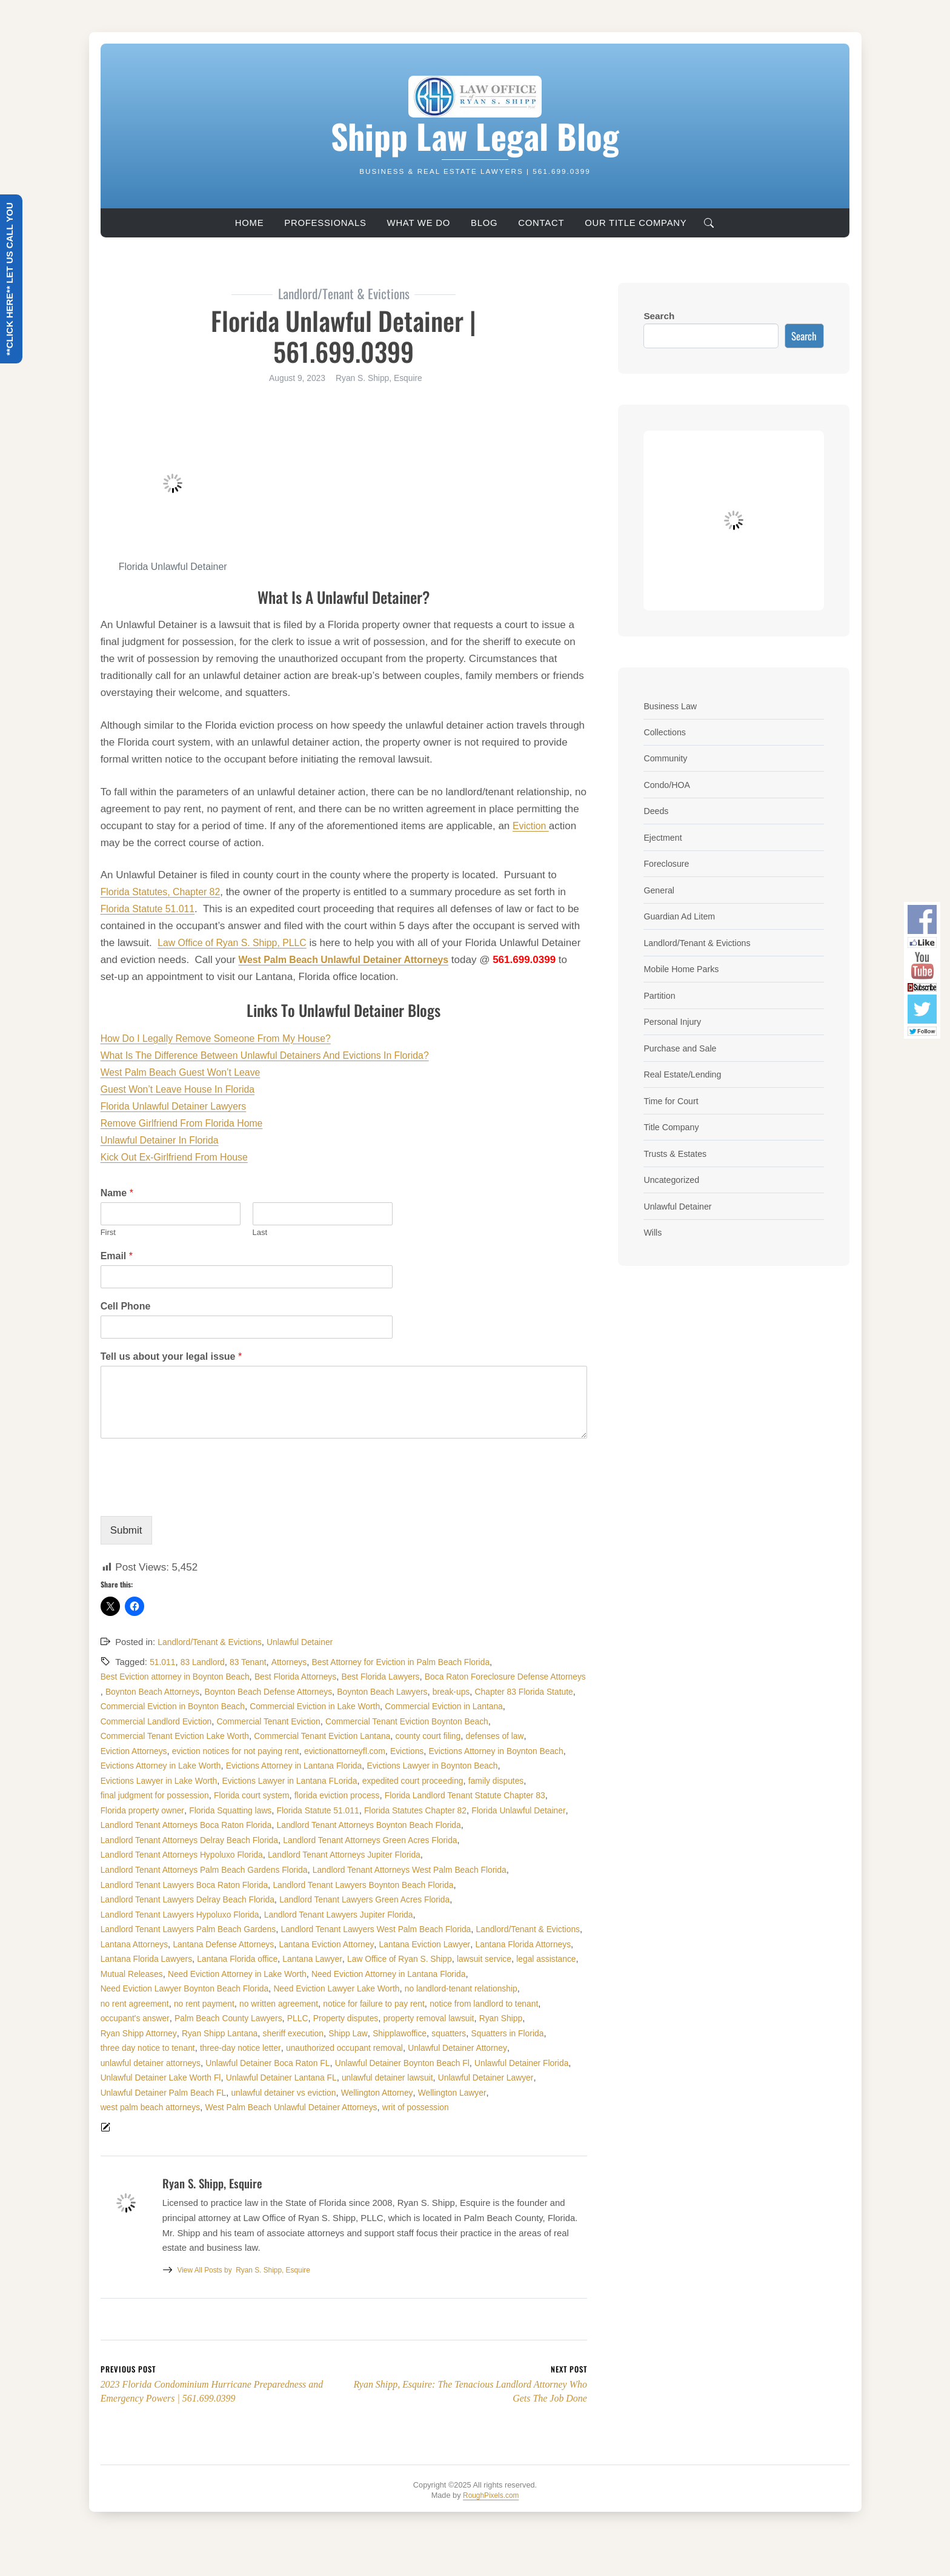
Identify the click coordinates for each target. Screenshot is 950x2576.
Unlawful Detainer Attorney (483, 2077)
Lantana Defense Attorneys (155, 1974)
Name (117, 1193)
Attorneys (298, 1662)
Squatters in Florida (535, 2063)
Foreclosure (668, 863)
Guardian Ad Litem (681, 915)
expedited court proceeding (435, 1795)
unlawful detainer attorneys (154, 2093)
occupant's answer (138, 2048)
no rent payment (211, 2033)
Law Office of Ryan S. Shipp (421, 1988)
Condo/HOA (668, 784)
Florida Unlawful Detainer (151, 1840)
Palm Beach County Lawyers (238, 2048)
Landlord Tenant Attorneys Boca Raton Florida (299, 1840)
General (659, 889)
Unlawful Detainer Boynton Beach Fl (423, 2093)
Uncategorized (673, 1177)
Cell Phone (126, 1306)
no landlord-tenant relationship (487, 2018)
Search (658, 316)
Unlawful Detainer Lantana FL (400, 2107)
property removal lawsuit (451, 2048)
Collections (666, 732)
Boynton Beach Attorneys (329, 1692)
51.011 (163, 1662)
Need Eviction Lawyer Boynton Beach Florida (191, 2018)
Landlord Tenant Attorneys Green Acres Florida (194, 1870)
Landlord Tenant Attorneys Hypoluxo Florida (380, 1870)
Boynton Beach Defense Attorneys (453, 1692)
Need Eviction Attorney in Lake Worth (316, 2003)
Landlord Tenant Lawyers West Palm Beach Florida (203, 1959)
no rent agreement (137, 2033)
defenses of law (358, 1751)
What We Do (418, 223)
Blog (484, 223)
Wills (653, 1229)
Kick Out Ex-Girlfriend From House (180, 1157)
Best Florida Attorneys (309, 1676)
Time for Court (672, 1098)
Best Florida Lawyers (401, 1676)
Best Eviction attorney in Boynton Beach (181, 1676)
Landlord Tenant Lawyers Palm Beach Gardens (359, 1944)
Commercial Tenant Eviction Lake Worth (477, 1736)
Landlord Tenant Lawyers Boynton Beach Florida (197, 1914)
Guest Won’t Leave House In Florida (184, 1089)
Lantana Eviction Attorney (265, 1974)
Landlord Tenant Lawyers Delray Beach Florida (393, 1914)
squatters (472, 2063)
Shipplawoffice (420, 2063)
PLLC (312, 2048)
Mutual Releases (203, 2003)
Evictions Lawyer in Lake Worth (163, 1795)
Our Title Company (635, 223)
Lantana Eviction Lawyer (370, 1974)
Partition (660, 993)
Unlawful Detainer (309, 1642)
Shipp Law (366, 2063)
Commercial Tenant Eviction (156, 1736)
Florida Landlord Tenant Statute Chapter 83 (491, 1810)
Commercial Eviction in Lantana (308, 1721)
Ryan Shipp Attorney (141, 2063)
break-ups (222, 1706)
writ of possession (517, 2137)
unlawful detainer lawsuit (514, 2107)
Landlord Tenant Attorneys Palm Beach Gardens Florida (381, 1885)
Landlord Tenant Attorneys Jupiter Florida (183, 1885)
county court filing (287, 1751)
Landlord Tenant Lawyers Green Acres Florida (192, 1929)
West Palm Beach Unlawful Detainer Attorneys (383, 2137)
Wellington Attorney (504, 2122)
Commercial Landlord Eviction (436, 1721)
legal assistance (133, 2003)
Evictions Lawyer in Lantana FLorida (303, 1795)
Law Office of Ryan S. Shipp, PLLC (237, 943)
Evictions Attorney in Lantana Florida (308, 1781)
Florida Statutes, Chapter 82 (165, 892)
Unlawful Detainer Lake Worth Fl (271, 2107)
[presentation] (193, 1496)
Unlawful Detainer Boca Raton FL (280, 2093)
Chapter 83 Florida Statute (300, 1706)
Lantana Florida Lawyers (150, 1988)
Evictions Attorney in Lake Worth (165, 1781)
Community (666, 758)
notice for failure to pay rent (393, 2033)
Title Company (673, 1124)
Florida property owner (146, 1825)
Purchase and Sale (682, 1046)
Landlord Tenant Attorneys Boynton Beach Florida (200, 1854)
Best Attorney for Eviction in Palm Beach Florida (418, 1662)
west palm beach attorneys (232, 2137)
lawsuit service (511, 1988)
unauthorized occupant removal (362, 2077)
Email (117, 1256)
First (108, 1232)
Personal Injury (674, 1020)
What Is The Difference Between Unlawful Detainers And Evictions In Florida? (277, 1055)
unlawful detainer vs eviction (404, 2122)
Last (260, 1232)
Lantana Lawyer (328, 1988)
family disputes (524, 1795)
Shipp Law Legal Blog (475, 135)
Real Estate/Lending (685, 1072)
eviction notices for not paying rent (169, 1765)
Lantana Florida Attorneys (475, 1974)
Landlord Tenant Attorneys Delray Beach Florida (399, 1854)
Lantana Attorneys (463, 1959)
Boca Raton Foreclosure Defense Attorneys (187, 1692)
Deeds (656, 810)
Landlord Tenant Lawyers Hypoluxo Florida (373, 1929)
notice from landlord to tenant (511, 2033)
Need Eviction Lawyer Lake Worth (354, 2018)
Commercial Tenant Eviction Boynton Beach (304, 1736)
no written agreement (291, 2033)
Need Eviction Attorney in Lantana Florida (478, 2003)
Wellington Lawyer (137, 2137)
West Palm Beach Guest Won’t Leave (187, 1072)
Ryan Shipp (528, 2048)
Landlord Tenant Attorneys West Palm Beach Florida (205, 1899)
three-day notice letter (250, 2077)
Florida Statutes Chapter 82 (438, 1825)
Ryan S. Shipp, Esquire (249, 2301)
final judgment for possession (159, 1810)
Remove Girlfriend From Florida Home (188, 1123)
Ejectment (664, 837)
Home (249, 223)
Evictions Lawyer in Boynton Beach (456, 1781)
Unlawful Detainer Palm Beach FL (275, 2122)
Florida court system (262, 1810)
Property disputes (363, 2048)
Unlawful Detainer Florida (151, 2107)
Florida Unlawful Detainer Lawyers (179, 1106)
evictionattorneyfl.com (285, 1765)
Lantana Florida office (247, 1988)
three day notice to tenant (151, 2077)
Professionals (325, 223)
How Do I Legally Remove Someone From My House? (224, 1038)
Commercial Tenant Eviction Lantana (174, 1751)
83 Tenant (254, 1662)
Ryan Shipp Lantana (228, 2063)
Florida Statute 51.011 (151, 909)
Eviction (532, 826)
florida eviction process (353, 1810)
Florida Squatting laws (240, 1825)
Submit (126, 1530)
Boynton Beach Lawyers (149, 1706)
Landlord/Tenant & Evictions (213, 1642)
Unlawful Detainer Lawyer (152, 2122)
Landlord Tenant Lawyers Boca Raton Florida (404, 1899)
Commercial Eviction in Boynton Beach (435, 1706)
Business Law (671, 706)
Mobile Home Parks (683, 967)
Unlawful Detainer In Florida (164, 1140)
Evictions (352, 1765)
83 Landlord (206, 1662)
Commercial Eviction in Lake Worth (171, 1721)
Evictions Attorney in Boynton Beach (447, 1765)
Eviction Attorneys (430, 1751)
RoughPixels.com (491, 2526)
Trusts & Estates (677, 1151)
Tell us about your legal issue (171, 1356)
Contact (541, 223)
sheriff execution (306, 2063)
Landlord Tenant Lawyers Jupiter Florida (181, 1944)
